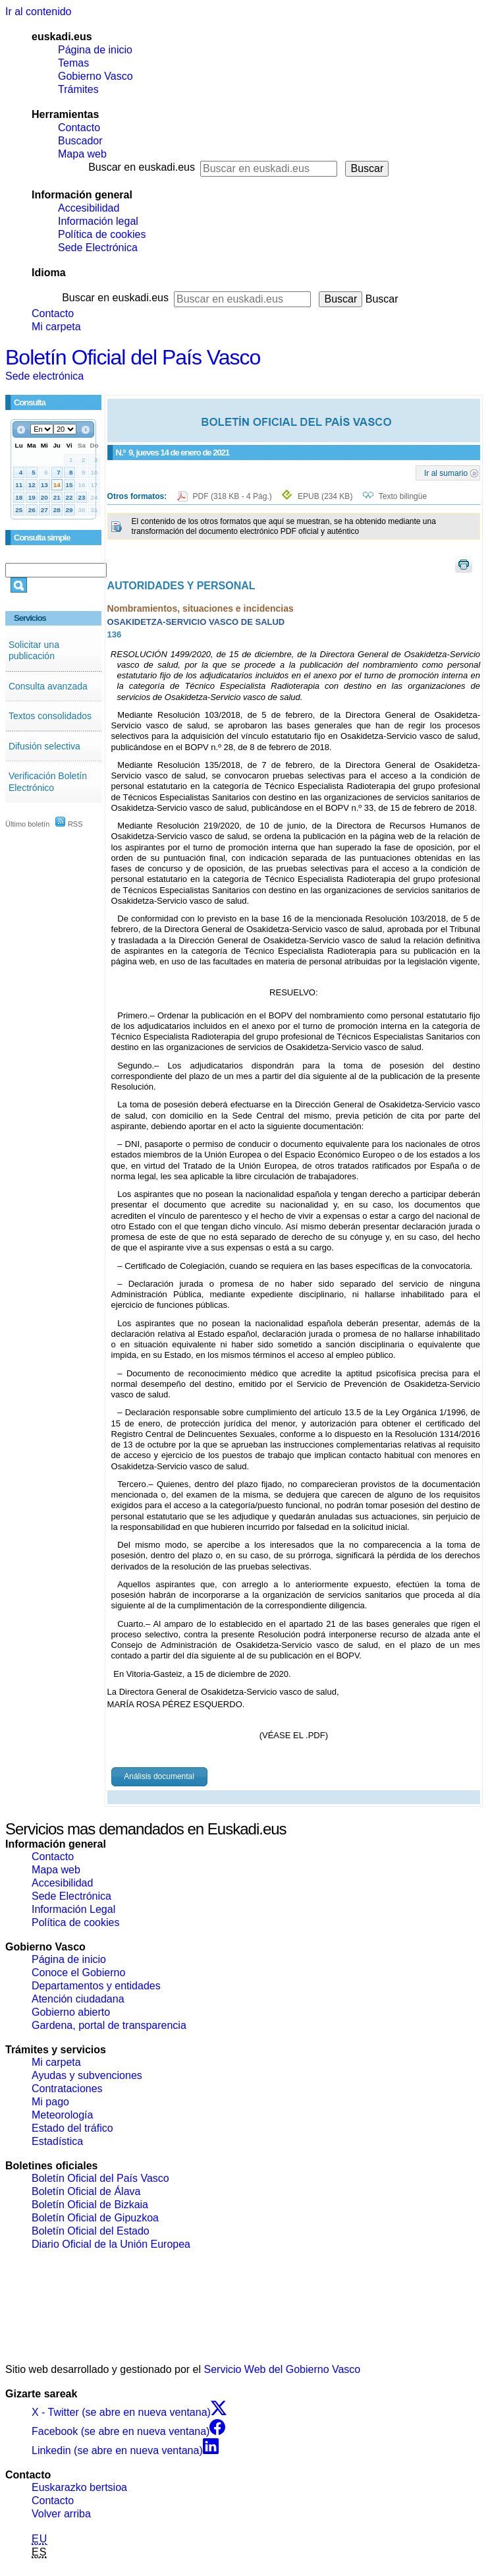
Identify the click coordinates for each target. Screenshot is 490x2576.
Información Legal (73, 1909)
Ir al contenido (38, 11)
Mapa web (82, 154)
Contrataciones (67, 2088)
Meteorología (62, 2115)
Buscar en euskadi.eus (141, 167)
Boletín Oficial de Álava (86, 2191)
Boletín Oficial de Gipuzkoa (95, 2217)
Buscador (80, 140)
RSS (69, 824)
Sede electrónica (44, 376)
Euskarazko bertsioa (79, 2487)
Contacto (79, 127)
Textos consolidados (50, 716)
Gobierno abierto (71, 2012)
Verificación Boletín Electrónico (48, 782)
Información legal (98, 221)
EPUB (325, 496)
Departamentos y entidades (96, 1985)
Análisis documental (159, 1776)
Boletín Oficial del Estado (91, 2231)
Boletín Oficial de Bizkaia (90, 2204)
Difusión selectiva (44, 746)
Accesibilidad (88, 208)
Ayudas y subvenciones (87, 2075)
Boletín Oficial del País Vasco (132, 357)
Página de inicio (95, 49)
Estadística (57, 2141)
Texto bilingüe (403, 496)
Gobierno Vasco (95, 76)
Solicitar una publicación (34, 650)
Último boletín (27, 824)
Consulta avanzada (48, 686)
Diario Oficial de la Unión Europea (111, 2244)
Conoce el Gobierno (78, 1972)
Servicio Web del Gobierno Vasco (282, 2369)
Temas (73, 63)
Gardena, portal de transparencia (109, 2025)
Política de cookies (102, 234)
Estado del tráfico (72, 2128)
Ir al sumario (446, 472)
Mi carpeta (56, 326)
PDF (233, 496)
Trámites (78, 89)
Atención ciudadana (78, 1999)
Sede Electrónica (98, 247)
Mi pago (50, 2101)
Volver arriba (61, 2513)
